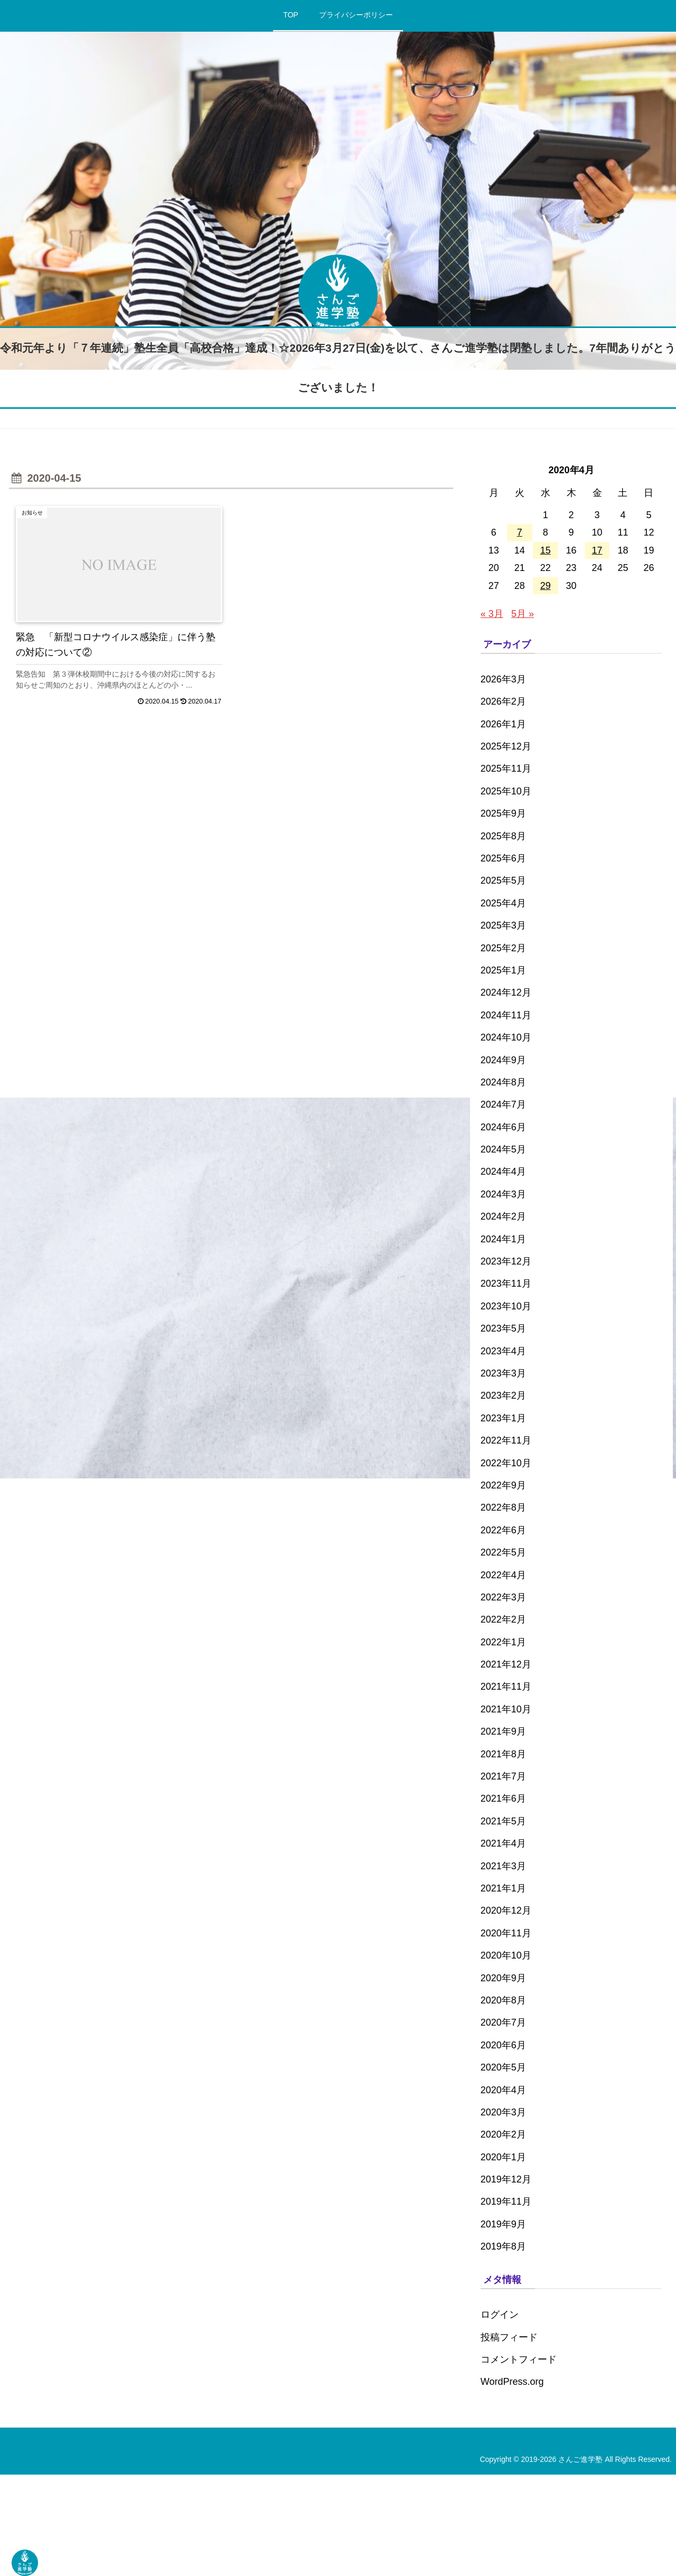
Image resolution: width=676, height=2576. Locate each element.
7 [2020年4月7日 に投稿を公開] (519, 532)
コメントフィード (519, 2359)
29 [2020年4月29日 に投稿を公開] (545, 585)
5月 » (522, 613)
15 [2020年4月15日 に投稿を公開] (545, 550)
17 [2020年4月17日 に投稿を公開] (597, 550)
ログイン (500, 2314)
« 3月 (492, 613)
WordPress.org (512, 2381)
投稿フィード (509, 2337)
